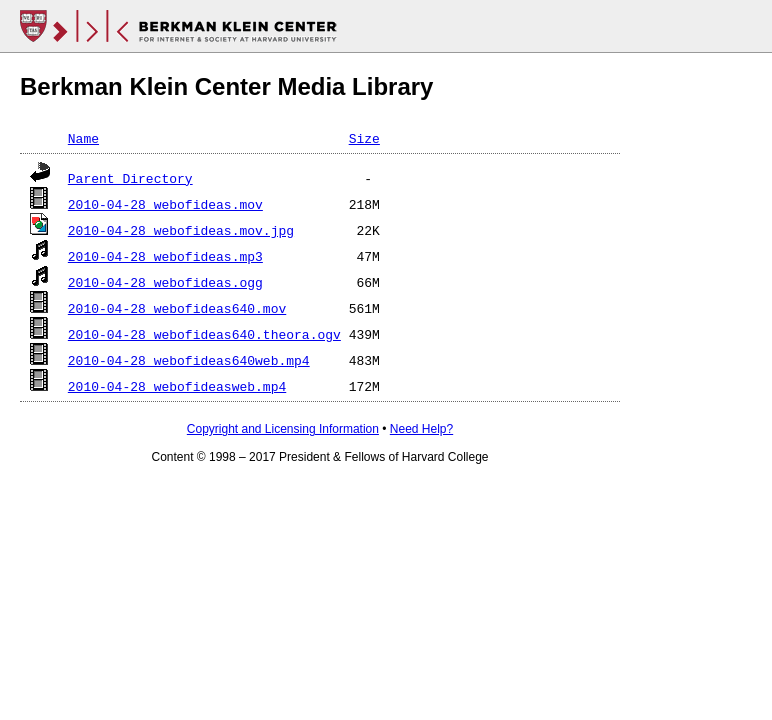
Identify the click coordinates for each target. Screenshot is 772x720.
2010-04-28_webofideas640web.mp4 (189, 360)
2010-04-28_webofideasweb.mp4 (177, 386)
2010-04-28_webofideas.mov (165, 204)
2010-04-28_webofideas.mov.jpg (181, 230)
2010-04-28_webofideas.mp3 (165, 256)
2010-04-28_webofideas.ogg (165, 282)
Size (364, 138)
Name (83, 138)
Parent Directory (130, 178)
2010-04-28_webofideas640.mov (177, 308)
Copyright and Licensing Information (283, 429)
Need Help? (421, 429)
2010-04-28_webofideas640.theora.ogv (204, 334)
